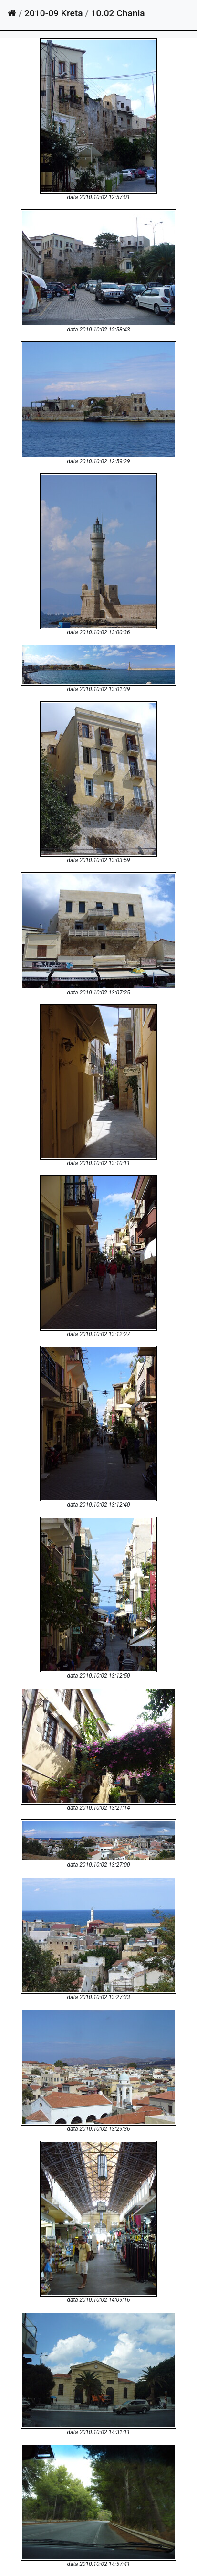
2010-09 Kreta (53, 13)
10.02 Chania (118, 13)
